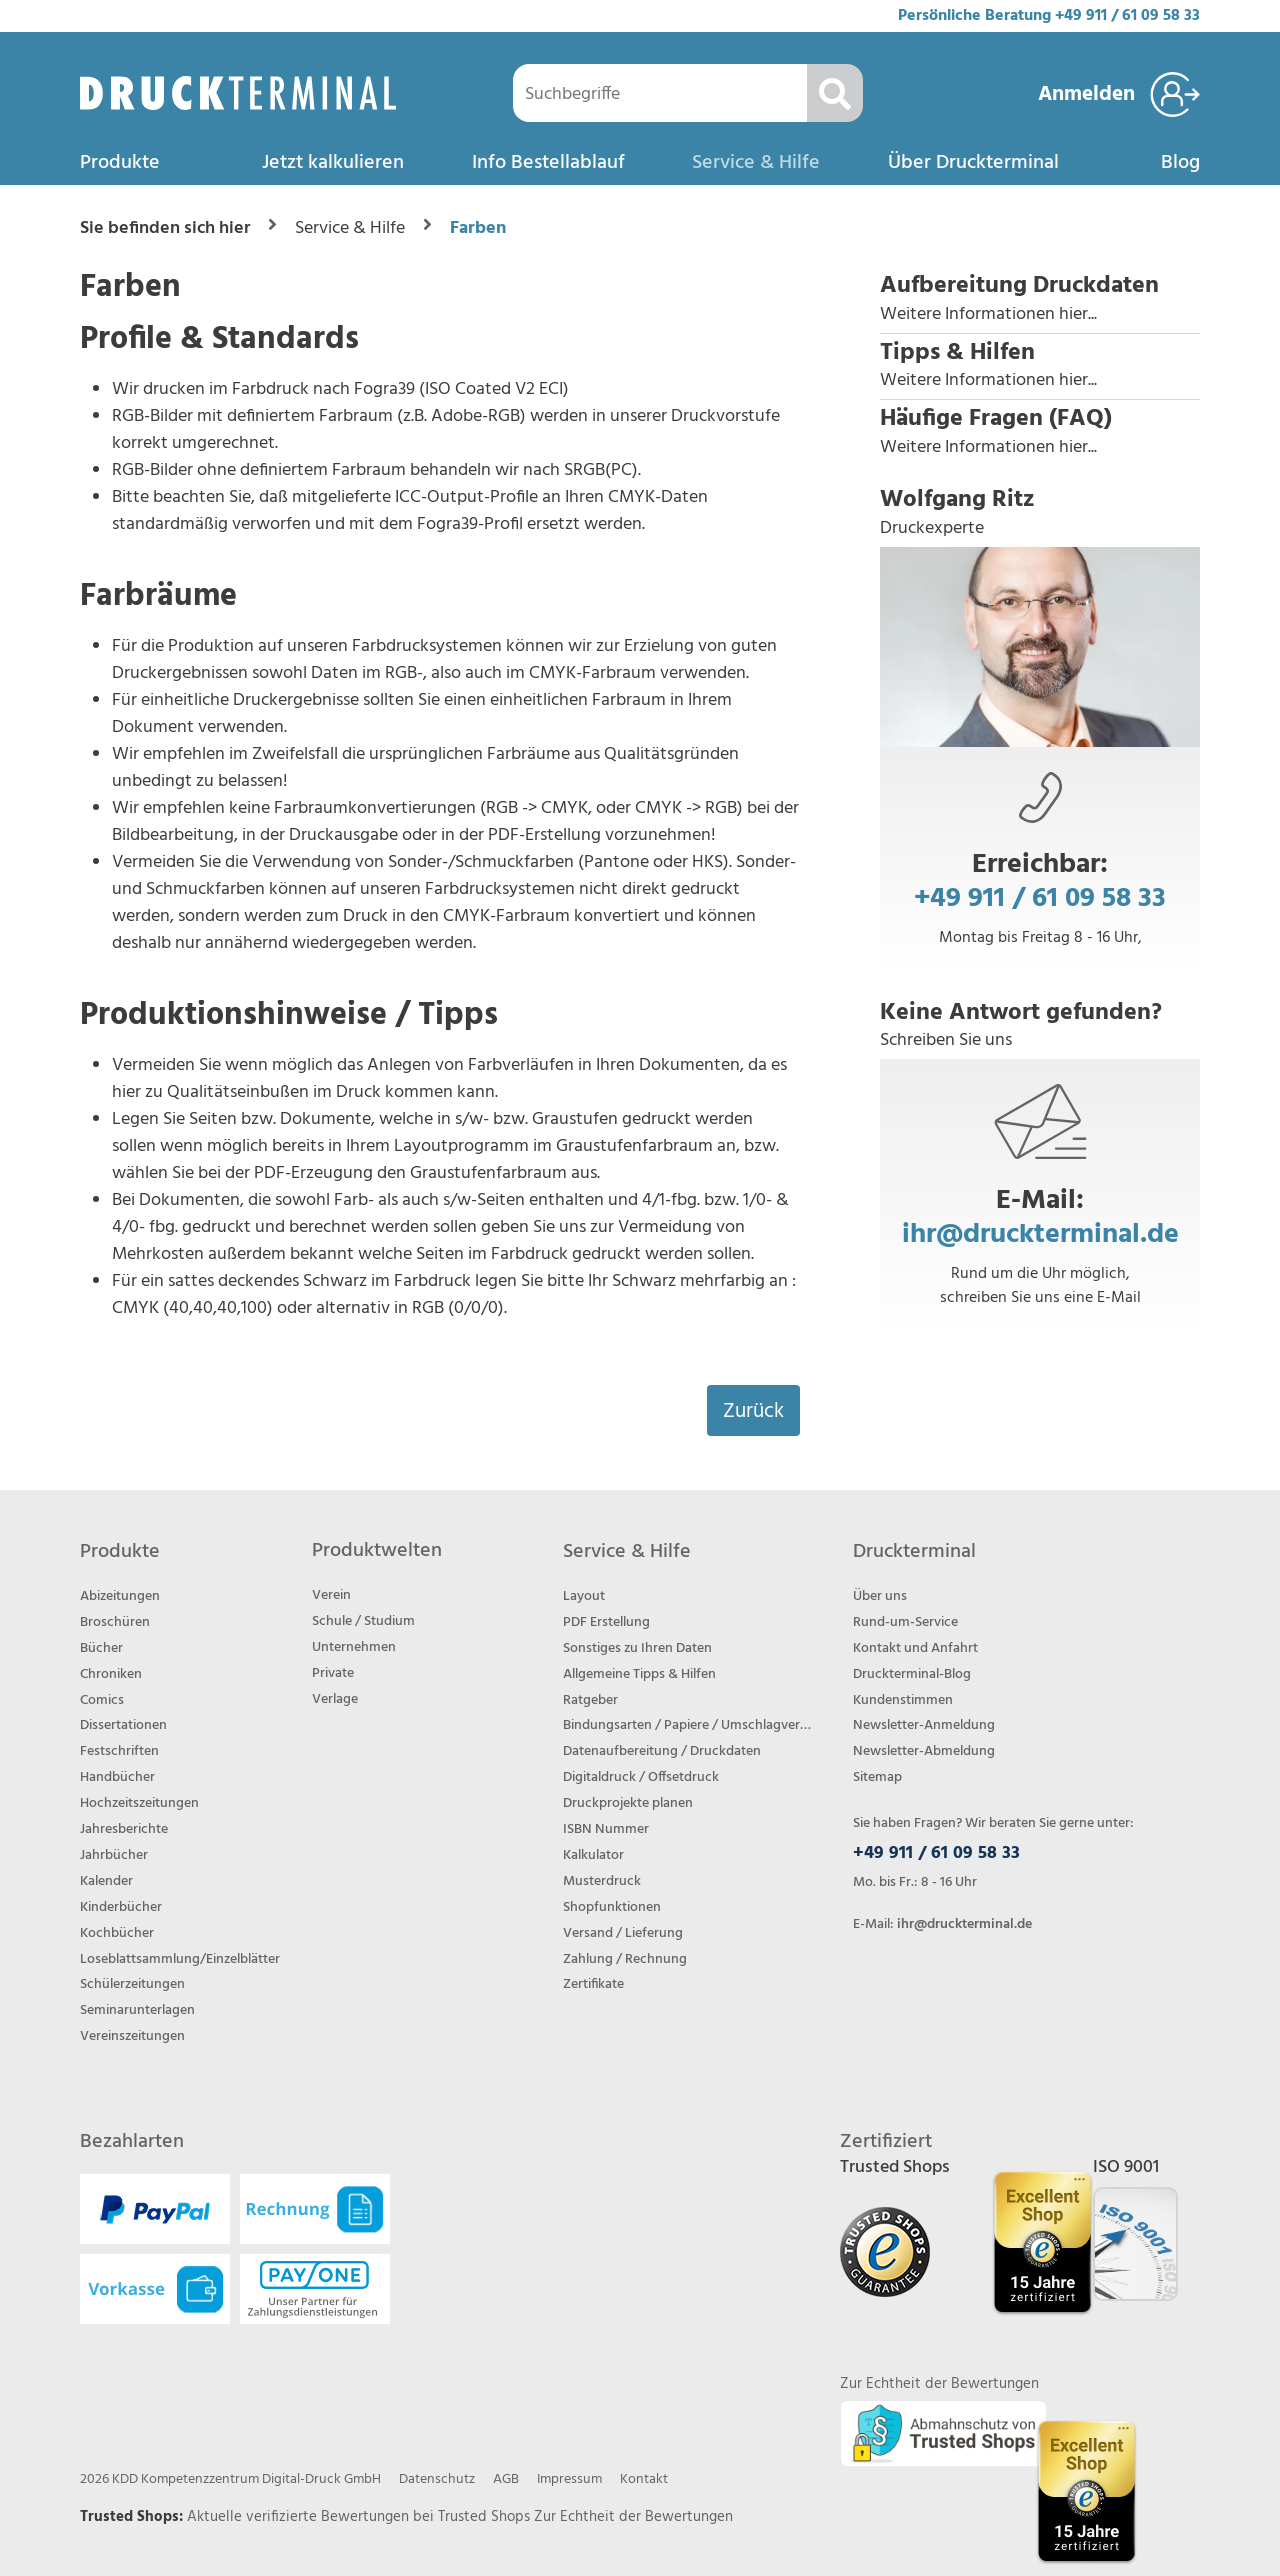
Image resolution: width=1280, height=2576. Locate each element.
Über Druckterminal (973, 163)
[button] (1040, 300)
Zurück (753, 1411)
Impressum (569, 2479)
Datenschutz (437, 2479)
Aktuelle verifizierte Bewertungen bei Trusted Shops (360, 2517)
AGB (506, 2479)
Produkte (120, 163)
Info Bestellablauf (548, 163)
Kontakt (644, 2479)
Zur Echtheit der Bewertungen (633, 2517)
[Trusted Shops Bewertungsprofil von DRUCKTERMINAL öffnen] (1086, 2491)
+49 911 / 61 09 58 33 (1127, 16)
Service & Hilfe (756, 163)
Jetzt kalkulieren (333, 163)
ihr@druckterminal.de (1040, 1234)
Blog (1180, 163)
